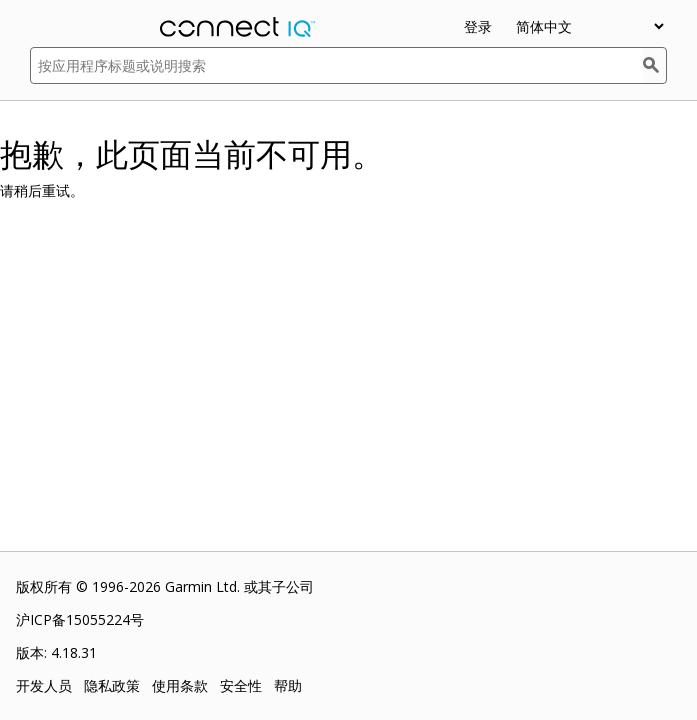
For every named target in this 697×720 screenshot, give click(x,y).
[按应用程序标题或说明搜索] (336, 65)
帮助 (288, 685)
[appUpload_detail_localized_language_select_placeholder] (589, 26)
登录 (478, 26)
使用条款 (180, 685)
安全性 (241, 685)
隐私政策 (112, 685)
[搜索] (655, 65)
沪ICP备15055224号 (80, 619)
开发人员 (44, 685)
